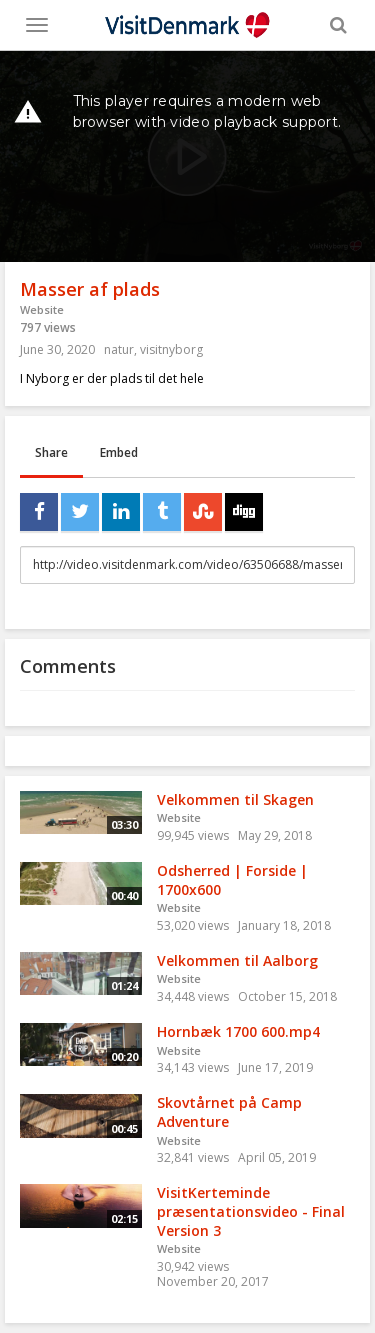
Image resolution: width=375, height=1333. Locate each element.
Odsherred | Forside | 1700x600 (232, 880)
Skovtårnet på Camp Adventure (229, 1112)
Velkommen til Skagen (235, 799)
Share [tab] (51, 452)
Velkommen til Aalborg (237, 960)
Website (42, 309)
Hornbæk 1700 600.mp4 (238, 1031)
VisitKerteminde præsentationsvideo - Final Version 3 (251, 1211)
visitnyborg (171, 349)
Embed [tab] (119, 452)
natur (119, 349)
